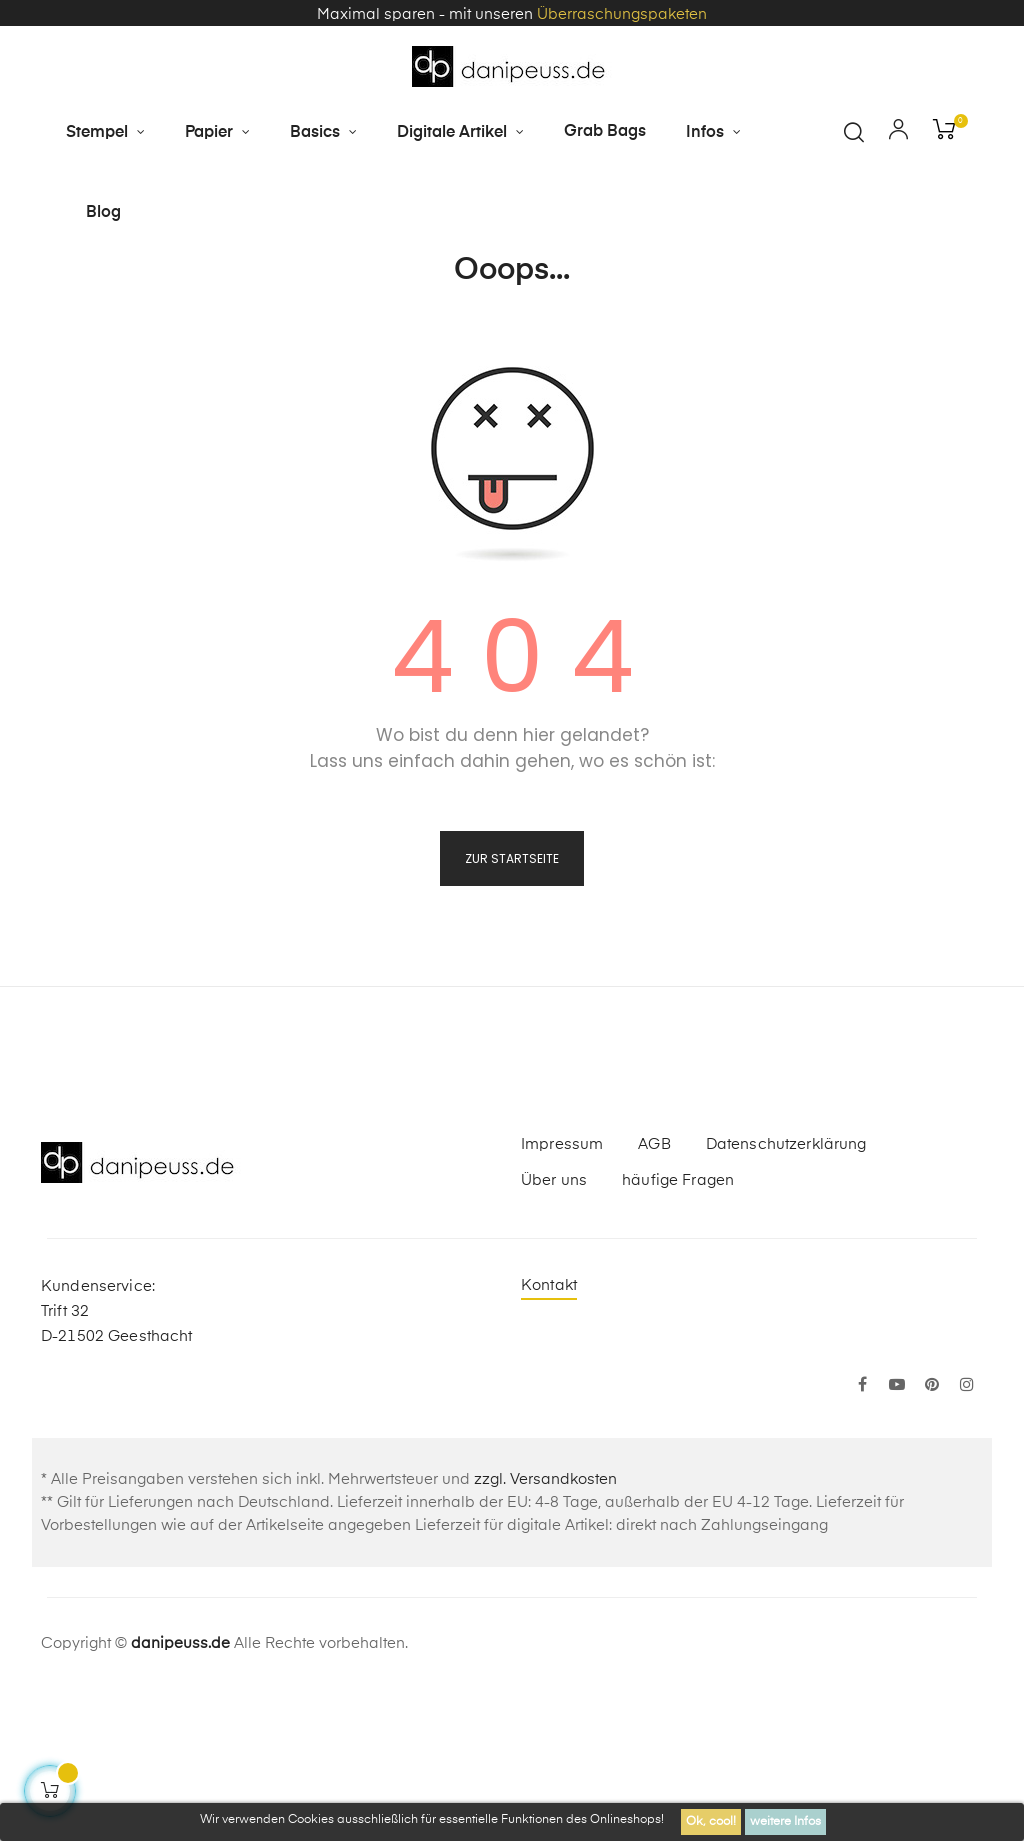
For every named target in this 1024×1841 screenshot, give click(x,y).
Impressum (562, 1293)
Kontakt (549, 1434)
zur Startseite (512, 1007)
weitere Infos (785, 1822)
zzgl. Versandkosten (545, 1628)
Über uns (554, 1329)
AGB (654, 1293)
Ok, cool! (711, 1822)
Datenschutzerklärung (786, 1293)
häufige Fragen (678, 1329)
